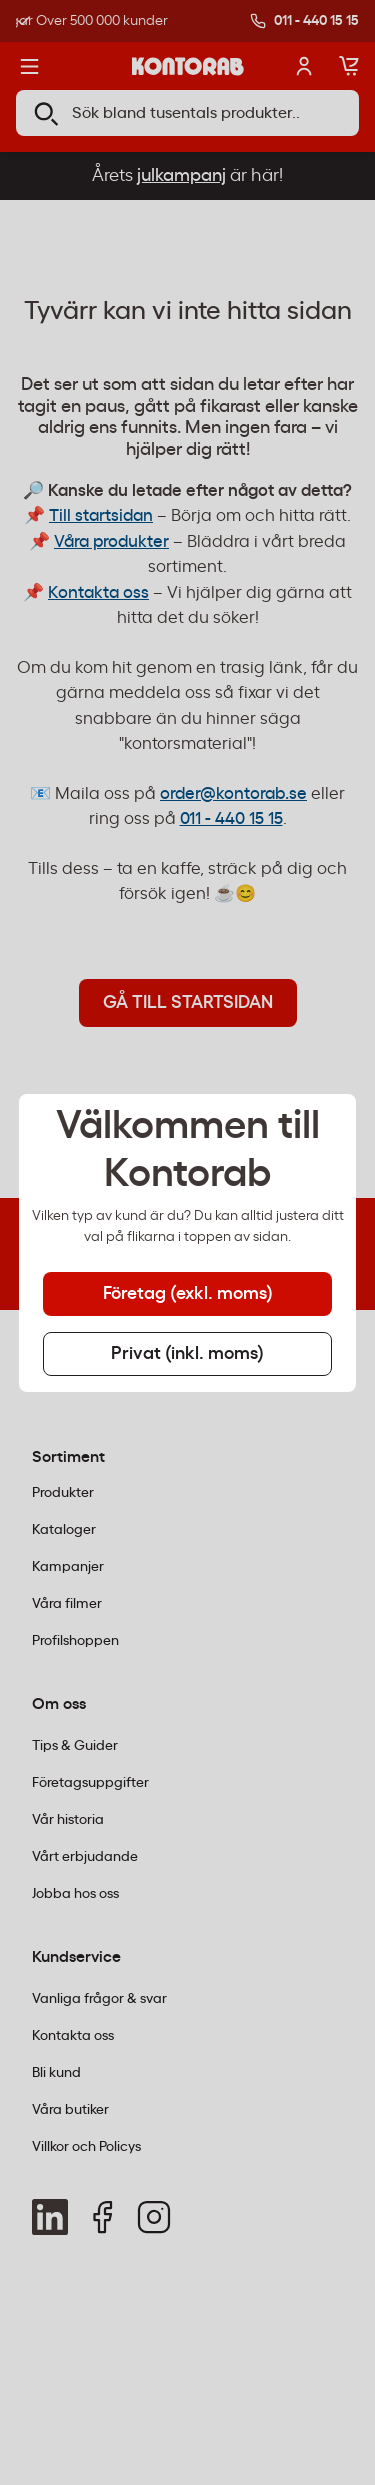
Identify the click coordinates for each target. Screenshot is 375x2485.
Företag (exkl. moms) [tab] (188, 1294)
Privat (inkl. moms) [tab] (187, 1354)
